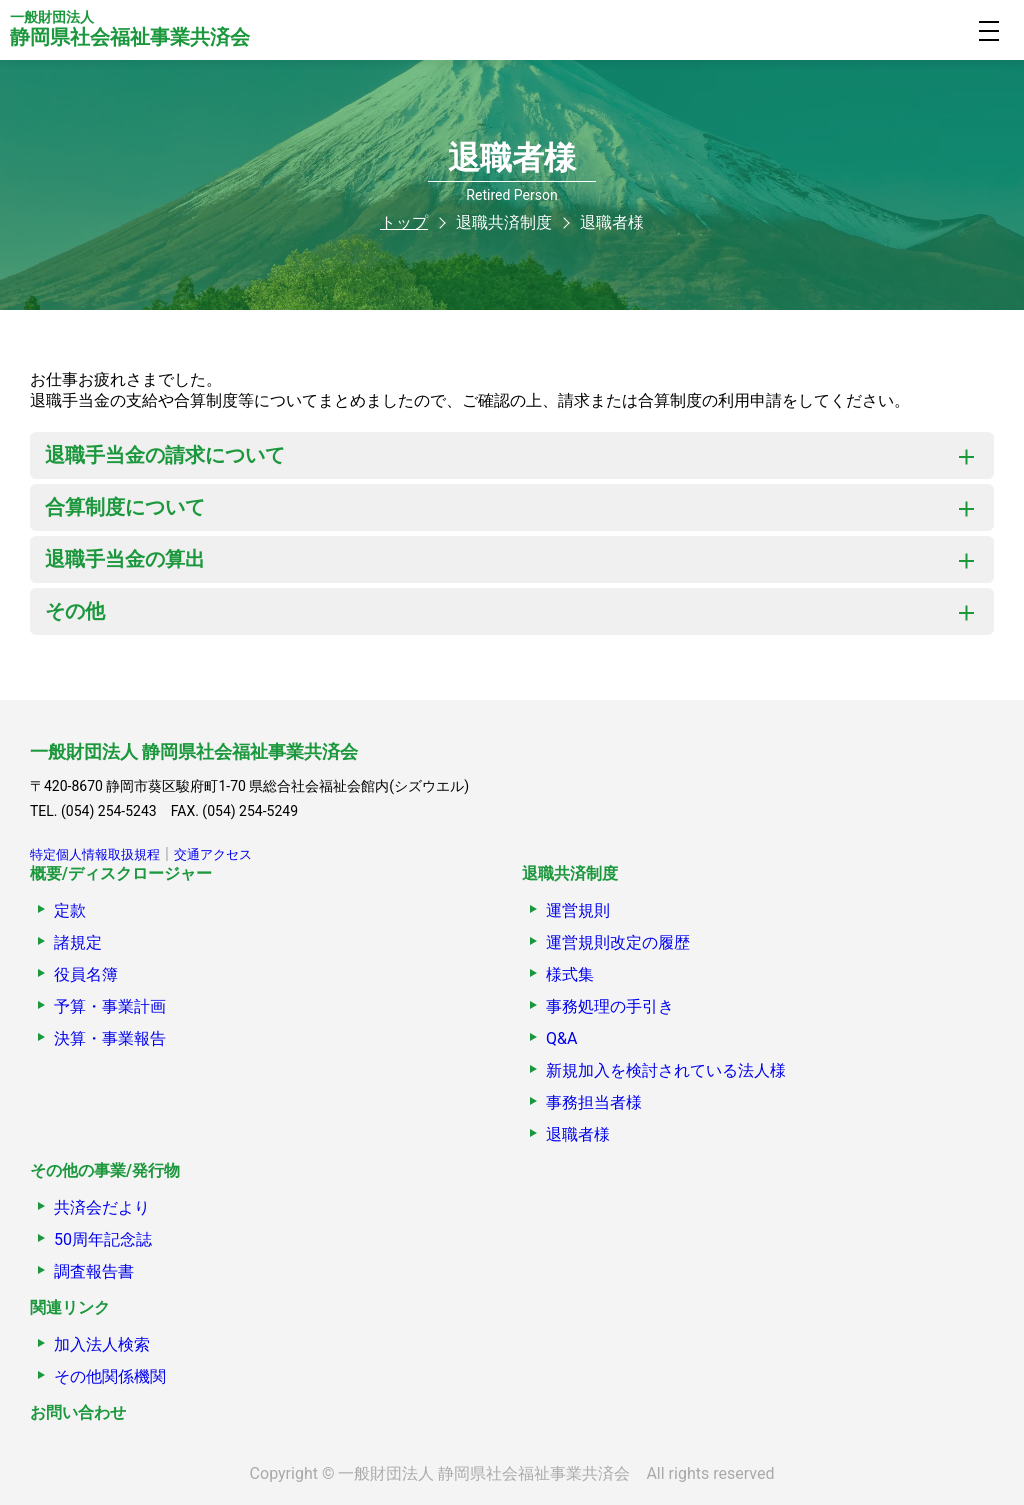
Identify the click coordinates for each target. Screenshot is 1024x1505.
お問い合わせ (78, 1412)
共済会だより (102, 1207)
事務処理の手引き (610, 1006)
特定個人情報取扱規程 (95, 854)
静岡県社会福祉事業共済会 (130, 29)
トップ (404, 222)
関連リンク (70, 1307)
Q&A (561, 1038)
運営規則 (578, 910)
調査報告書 (94, 1271)
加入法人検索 (102, 1344)
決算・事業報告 (110, 1038)
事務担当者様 (594, 1102)
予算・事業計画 (110, 1006)
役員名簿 (86, 974)
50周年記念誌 (103, 1239)
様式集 (570, 974)
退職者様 (578, 1134)
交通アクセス (213, 854)
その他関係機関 (110, 1376)
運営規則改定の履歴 (618, 942)
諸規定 (78, 942)
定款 (70, 910)
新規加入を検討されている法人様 (666, 1070)
